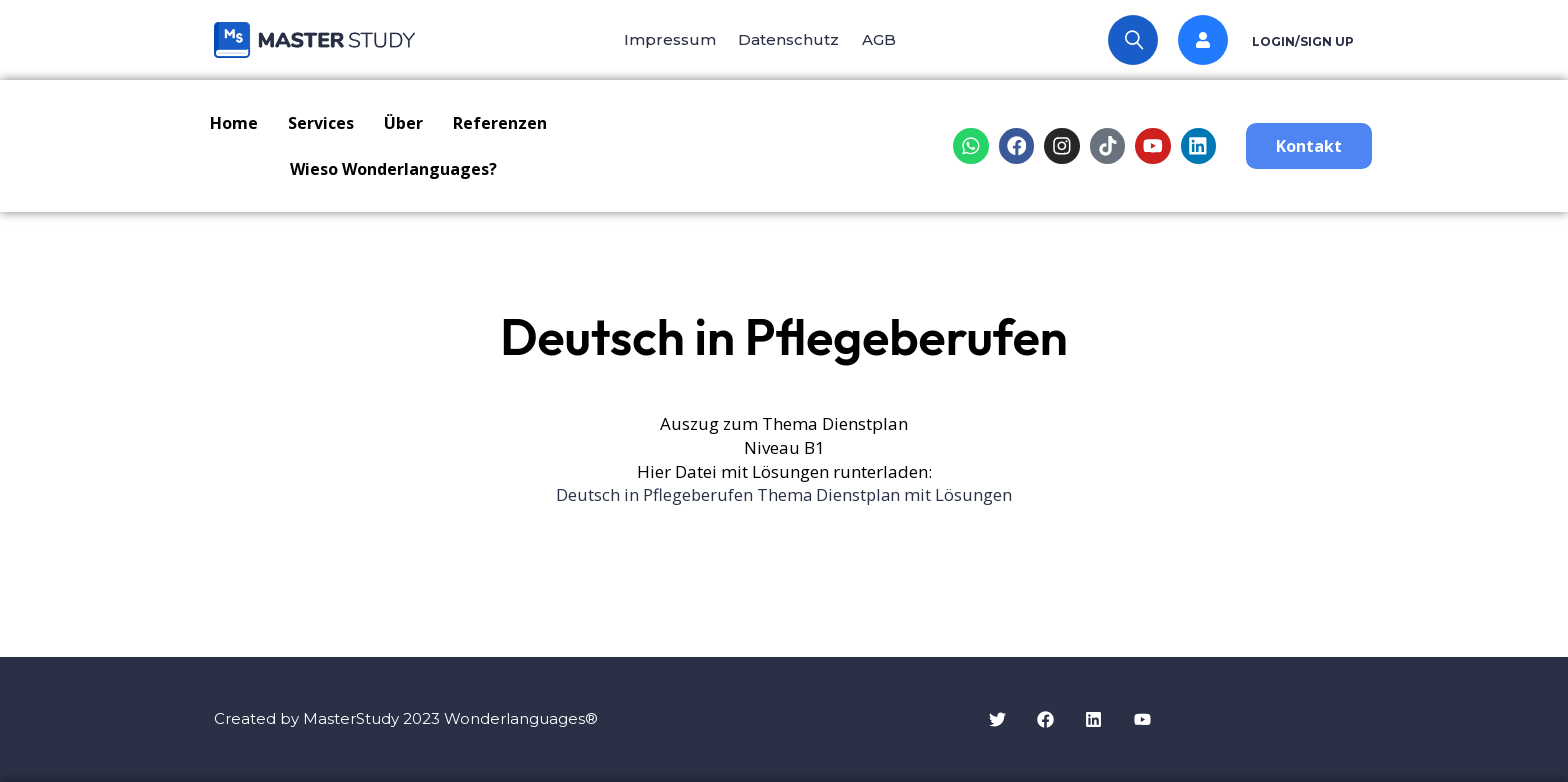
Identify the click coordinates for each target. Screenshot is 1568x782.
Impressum (663, 39)
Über (403, 123)
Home (234, 123)
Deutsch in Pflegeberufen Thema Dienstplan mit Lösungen (784, 494)
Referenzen (500, 123)
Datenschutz (788, 39)
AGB (885, 39)
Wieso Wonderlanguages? (393, 169)
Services (321, 123)
